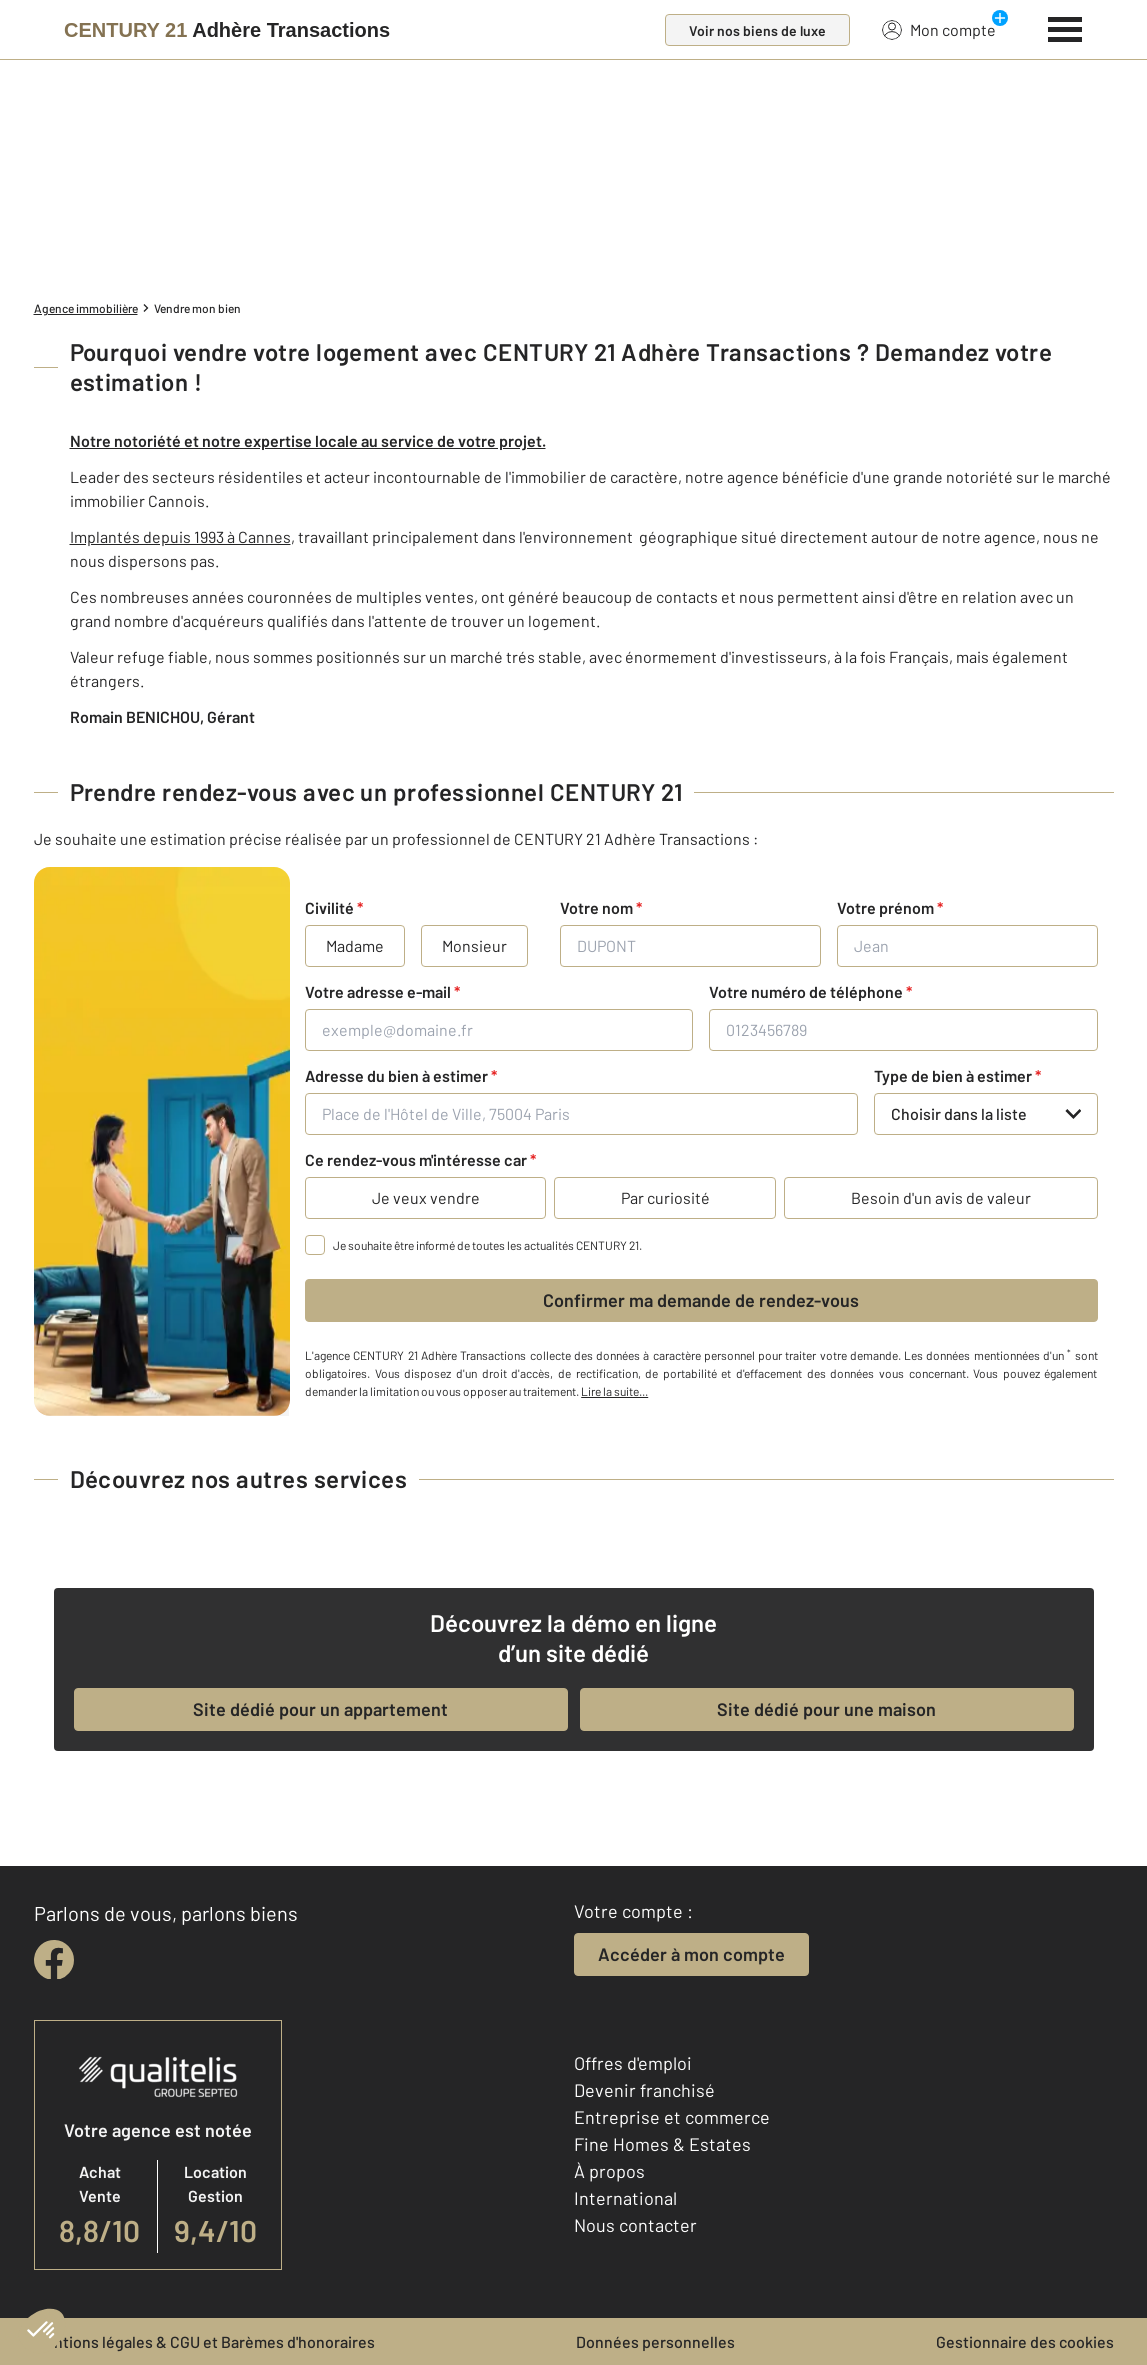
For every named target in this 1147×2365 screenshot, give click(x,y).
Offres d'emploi (633, 2063)
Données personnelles (655, 2341)
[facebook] (54, 1960)
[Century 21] (227, 30)
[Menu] (1065, 27)
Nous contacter (635, 2225)
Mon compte (939, 29)
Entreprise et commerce (672, 2117)
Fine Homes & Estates (662, 2144)
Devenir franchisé (644, 2090)
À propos (609, 2171)
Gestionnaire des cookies (1025, 2341)
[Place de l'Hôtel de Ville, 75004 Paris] (581, 1114)
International (625, 2198)
